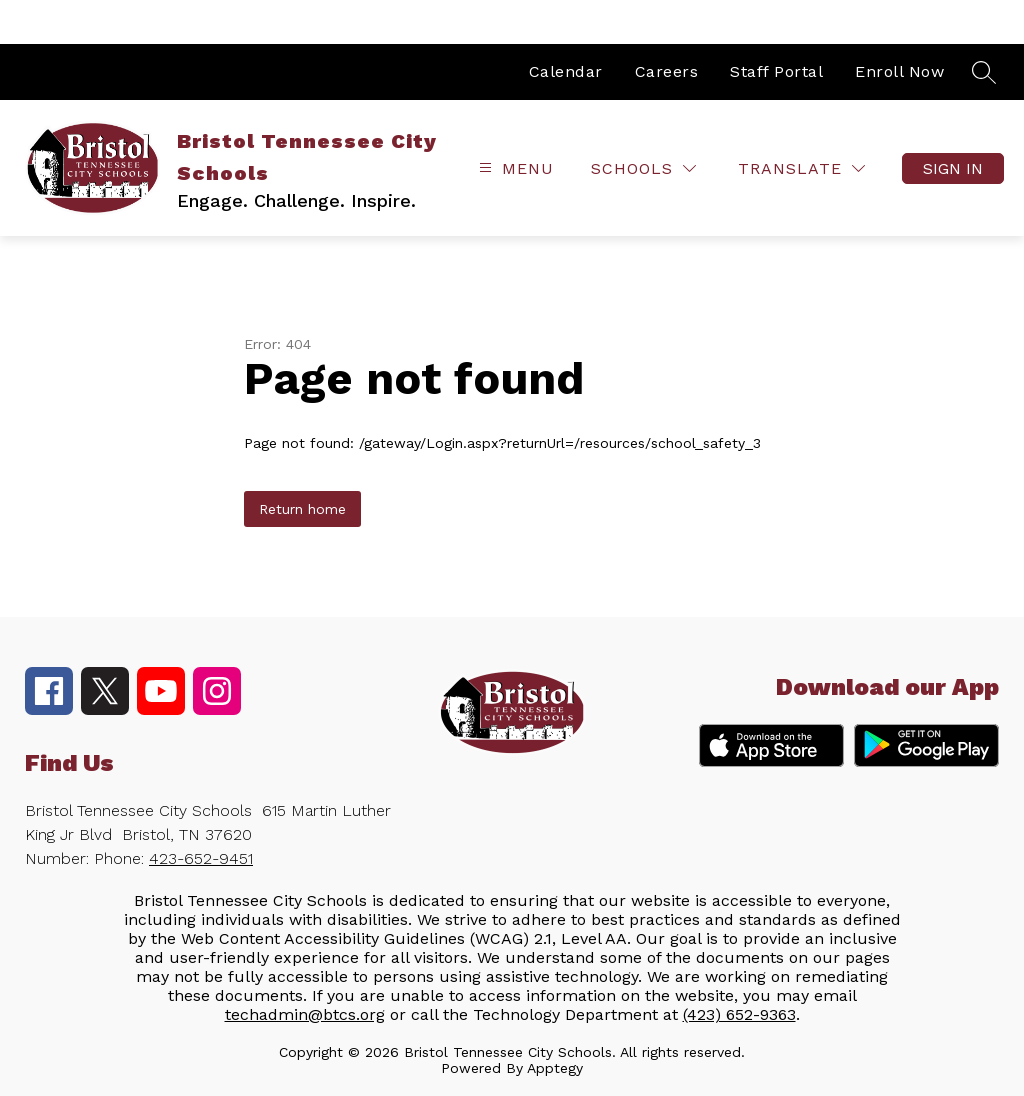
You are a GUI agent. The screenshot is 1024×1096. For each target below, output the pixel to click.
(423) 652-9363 (739, 1014)
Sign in (953, 168)
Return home (302, 509)
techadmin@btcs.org (305, 1014)
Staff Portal (776, 71)
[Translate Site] (801, 168)
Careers (667, 71)
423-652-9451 (201, 858)
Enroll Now (899, 71)
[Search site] (984, 72)
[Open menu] (514, 168)
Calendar (566, 71)
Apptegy (555, 1068)
